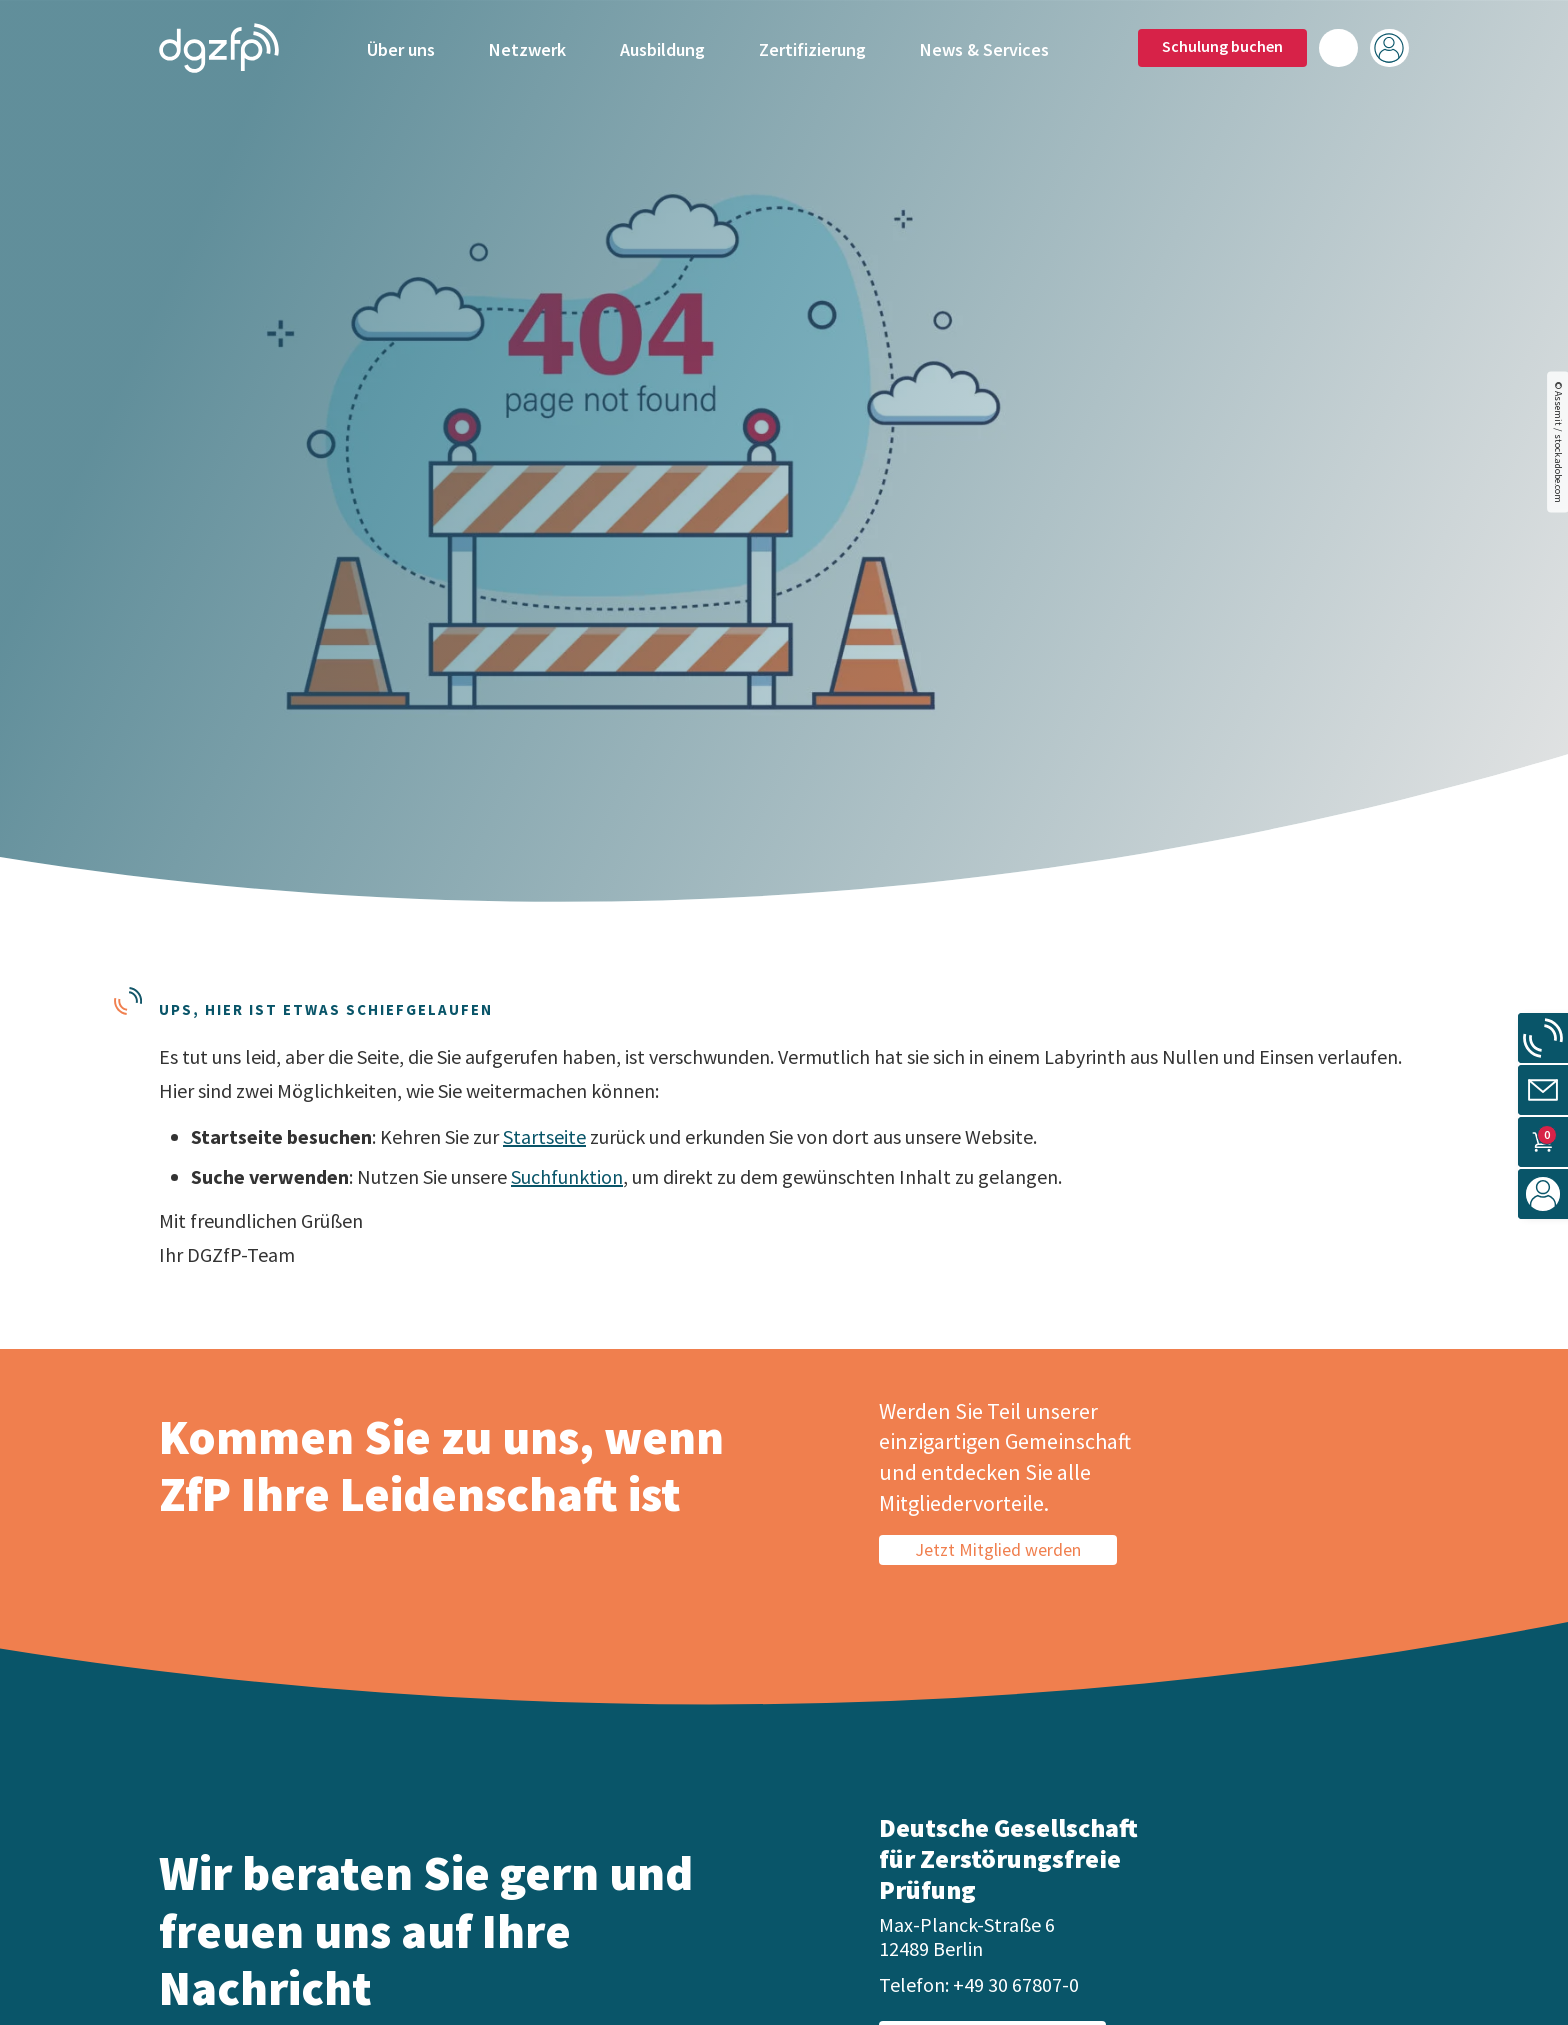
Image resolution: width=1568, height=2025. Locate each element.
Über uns (401, 47)
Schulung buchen (1222, 45)
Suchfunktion (567, 1176)
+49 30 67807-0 (1016, 1984)
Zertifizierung (812, 47)
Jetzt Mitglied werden (998, 1549)
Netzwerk (527, 47)
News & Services (984, 47)
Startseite (544, 1136)
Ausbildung (662, 47)
